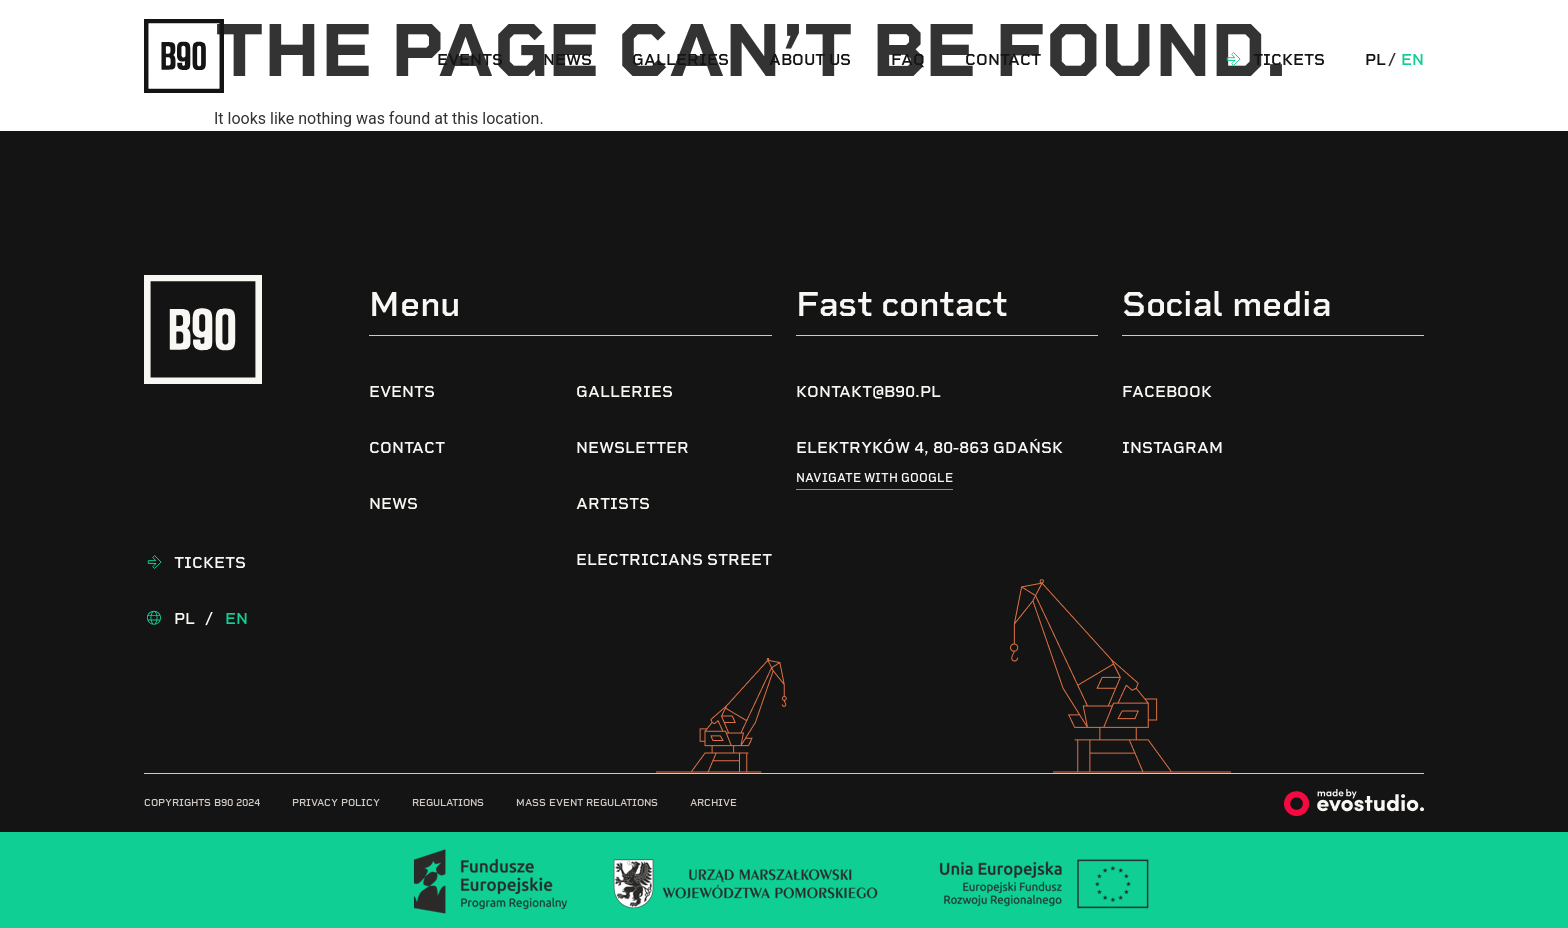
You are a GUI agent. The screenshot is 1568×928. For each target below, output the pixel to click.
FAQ (908, 59)
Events (470, 59)
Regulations (448, 802)
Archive (713, 802)
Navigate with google (874, 478)
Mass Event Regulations (587, 802)
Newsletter (632, 447)
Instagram (1172, 447)
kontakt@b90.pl (868, 391)
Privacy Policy (336, 802)
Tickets (1289, 59)
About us (810, 59)
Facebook (1167, 391)
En (1412, 59)
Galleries (680, 59)
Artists (613, 503)
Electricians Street (674, 559)
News (567, 59)
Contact (1003, 59)
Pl (1375, 59)
